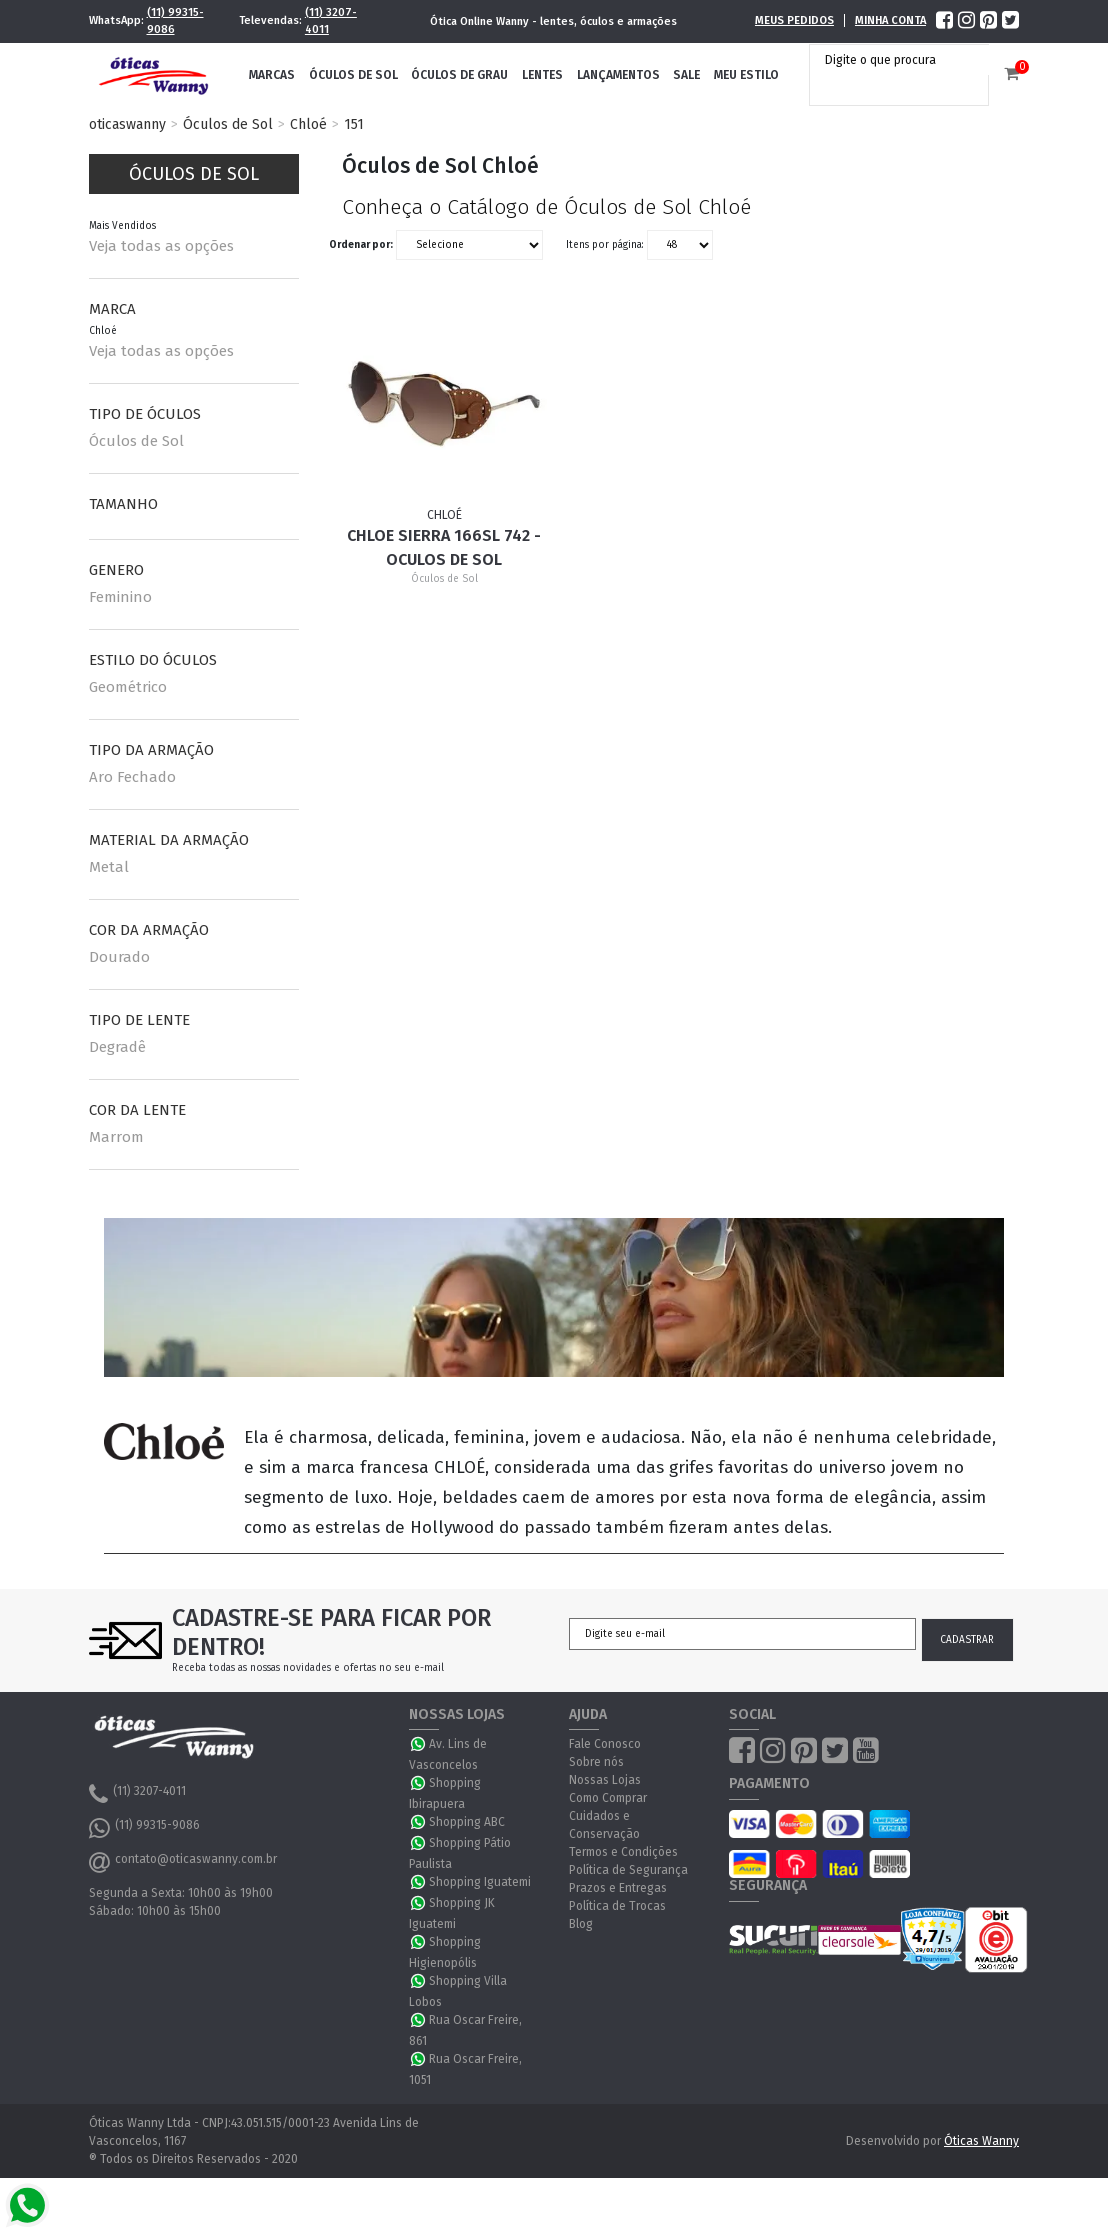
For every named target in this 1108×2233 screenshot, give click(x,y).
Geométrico (128, 687)
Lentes (542, 75)
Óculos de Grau (459, 75)
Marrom (116, 1137)
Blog (581, 1924)
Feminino (120, 597)
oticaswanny (127, 124)
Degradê (117, 1047)
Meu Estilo (746, 75)
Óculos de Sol (353, 75)
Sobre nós (596, 1762)
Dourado (119, 957)
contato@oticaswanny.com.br (183, 1862)
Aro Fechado (132, 777)
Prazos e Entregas (618, 1888)
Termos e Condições (623, 1852)
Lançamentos (618, 75)
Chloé (308, 124)
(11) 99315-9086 (175, 21)
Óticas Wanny (981, 2141)
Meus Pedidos (794, 20)
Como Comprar (608, 1798)
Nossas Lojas (605, 1780)
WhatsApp (419, 1744)
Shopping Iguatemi (480, 1882)
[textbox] (904, 60)
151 (354, 124)
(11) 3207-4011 (331, 21)
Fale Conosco (605, 1744)
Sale (686, 75)
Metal (109, 867)
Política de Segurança (628, 1870)
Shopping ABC (467, 1822)
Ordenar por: (361, 244)
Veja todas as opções (161, 246)
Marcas (272, 75)
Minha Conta (890, 20)
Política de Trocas (617, 1906)
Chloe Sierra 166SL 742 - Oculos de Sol (444, 547)
